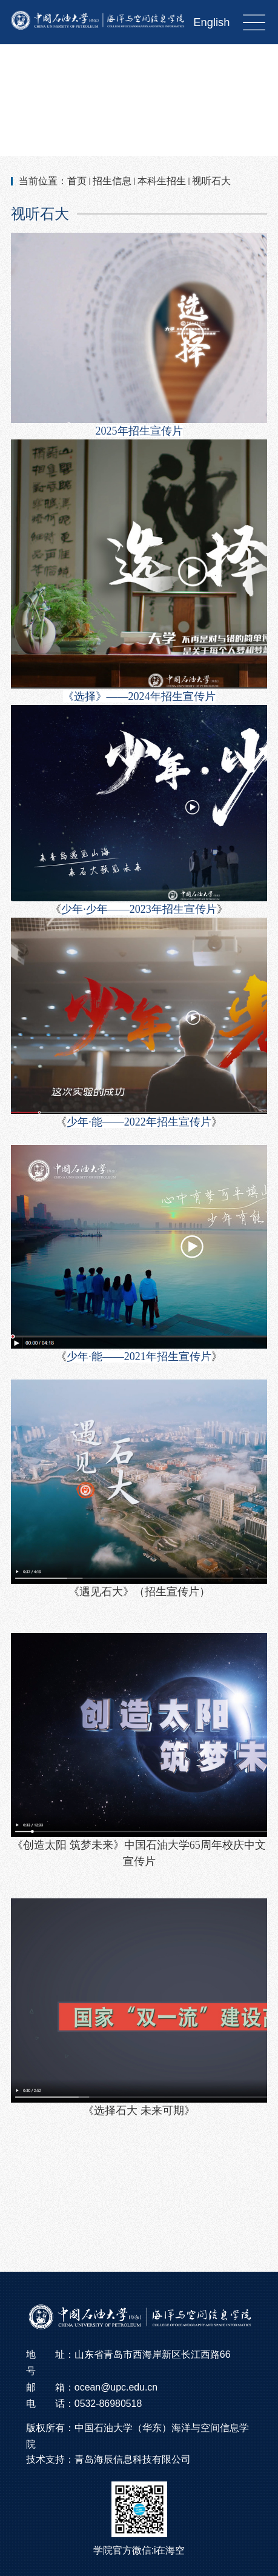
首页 (77, 181)
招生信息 (112, 181)
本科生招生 (161, 181)
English (211, 22)
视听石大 (211, 181)
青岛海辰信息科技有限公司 (132, 2459)
